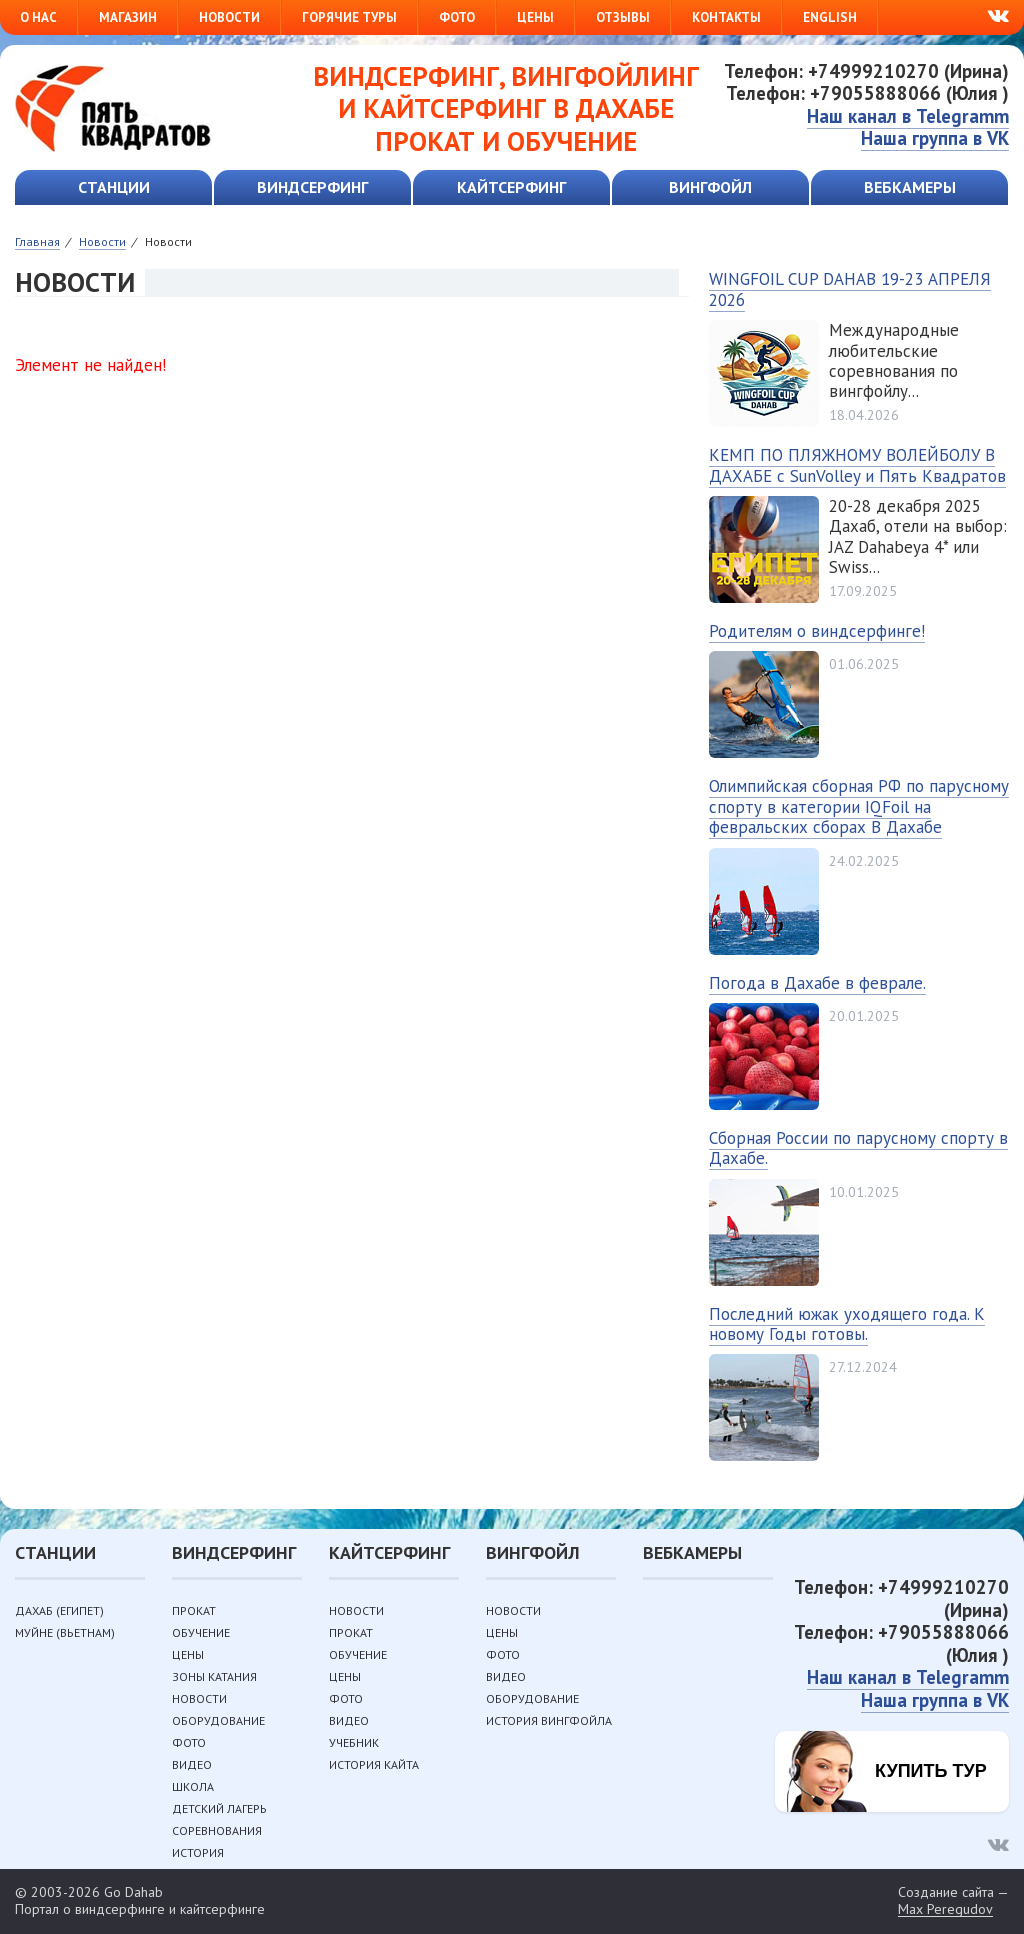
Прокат (194, 1610)
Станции (114, 187)
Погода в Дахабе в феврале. (817, 983)
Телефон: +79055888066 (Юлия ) (867, 93)
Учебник (354, 1742)
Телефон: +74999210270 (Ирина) (866, 71)
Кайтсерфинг (511, 187)
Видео (192, 1764)
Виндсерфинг (312, 187)
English (830, 17)
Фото (457, 17)
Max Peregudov (945, 1909)
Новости (229, 17)
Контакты (726, 17)
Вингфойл (710, 187)
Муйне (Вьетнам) (65, 1632)
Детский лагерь (219, 1808)
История (198, 1852)
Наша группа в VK (935, 138)
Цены (535, 17)
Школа (193, 1786)
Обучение (201, 1632)
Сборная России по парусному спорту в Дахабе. (858, 1148)
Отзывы (623, 17)
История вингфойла (549, 1720)
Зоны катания (214, 1676)
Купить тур (931, 1771)
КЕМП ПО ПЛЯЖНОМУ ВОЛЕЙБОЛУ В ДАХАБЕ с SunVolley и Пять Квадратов (857, 465)
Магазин (128, 17)
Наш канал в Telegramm (908, 116)
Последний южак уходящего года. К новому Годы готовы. (847, 1324)
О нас (38, 17)
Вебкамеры (910, 187)
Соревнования (217, 1830)
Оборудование (218, 1720)
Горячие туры (349, 17)
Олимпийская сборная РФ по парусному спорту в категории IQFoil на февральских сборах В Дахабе (859, 806)
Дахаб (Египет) (59, 1610)
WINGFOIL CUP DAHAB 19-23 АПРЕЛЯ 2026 (850, 289)
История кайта (374, 1764)
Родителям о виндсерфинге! (817, 631)
